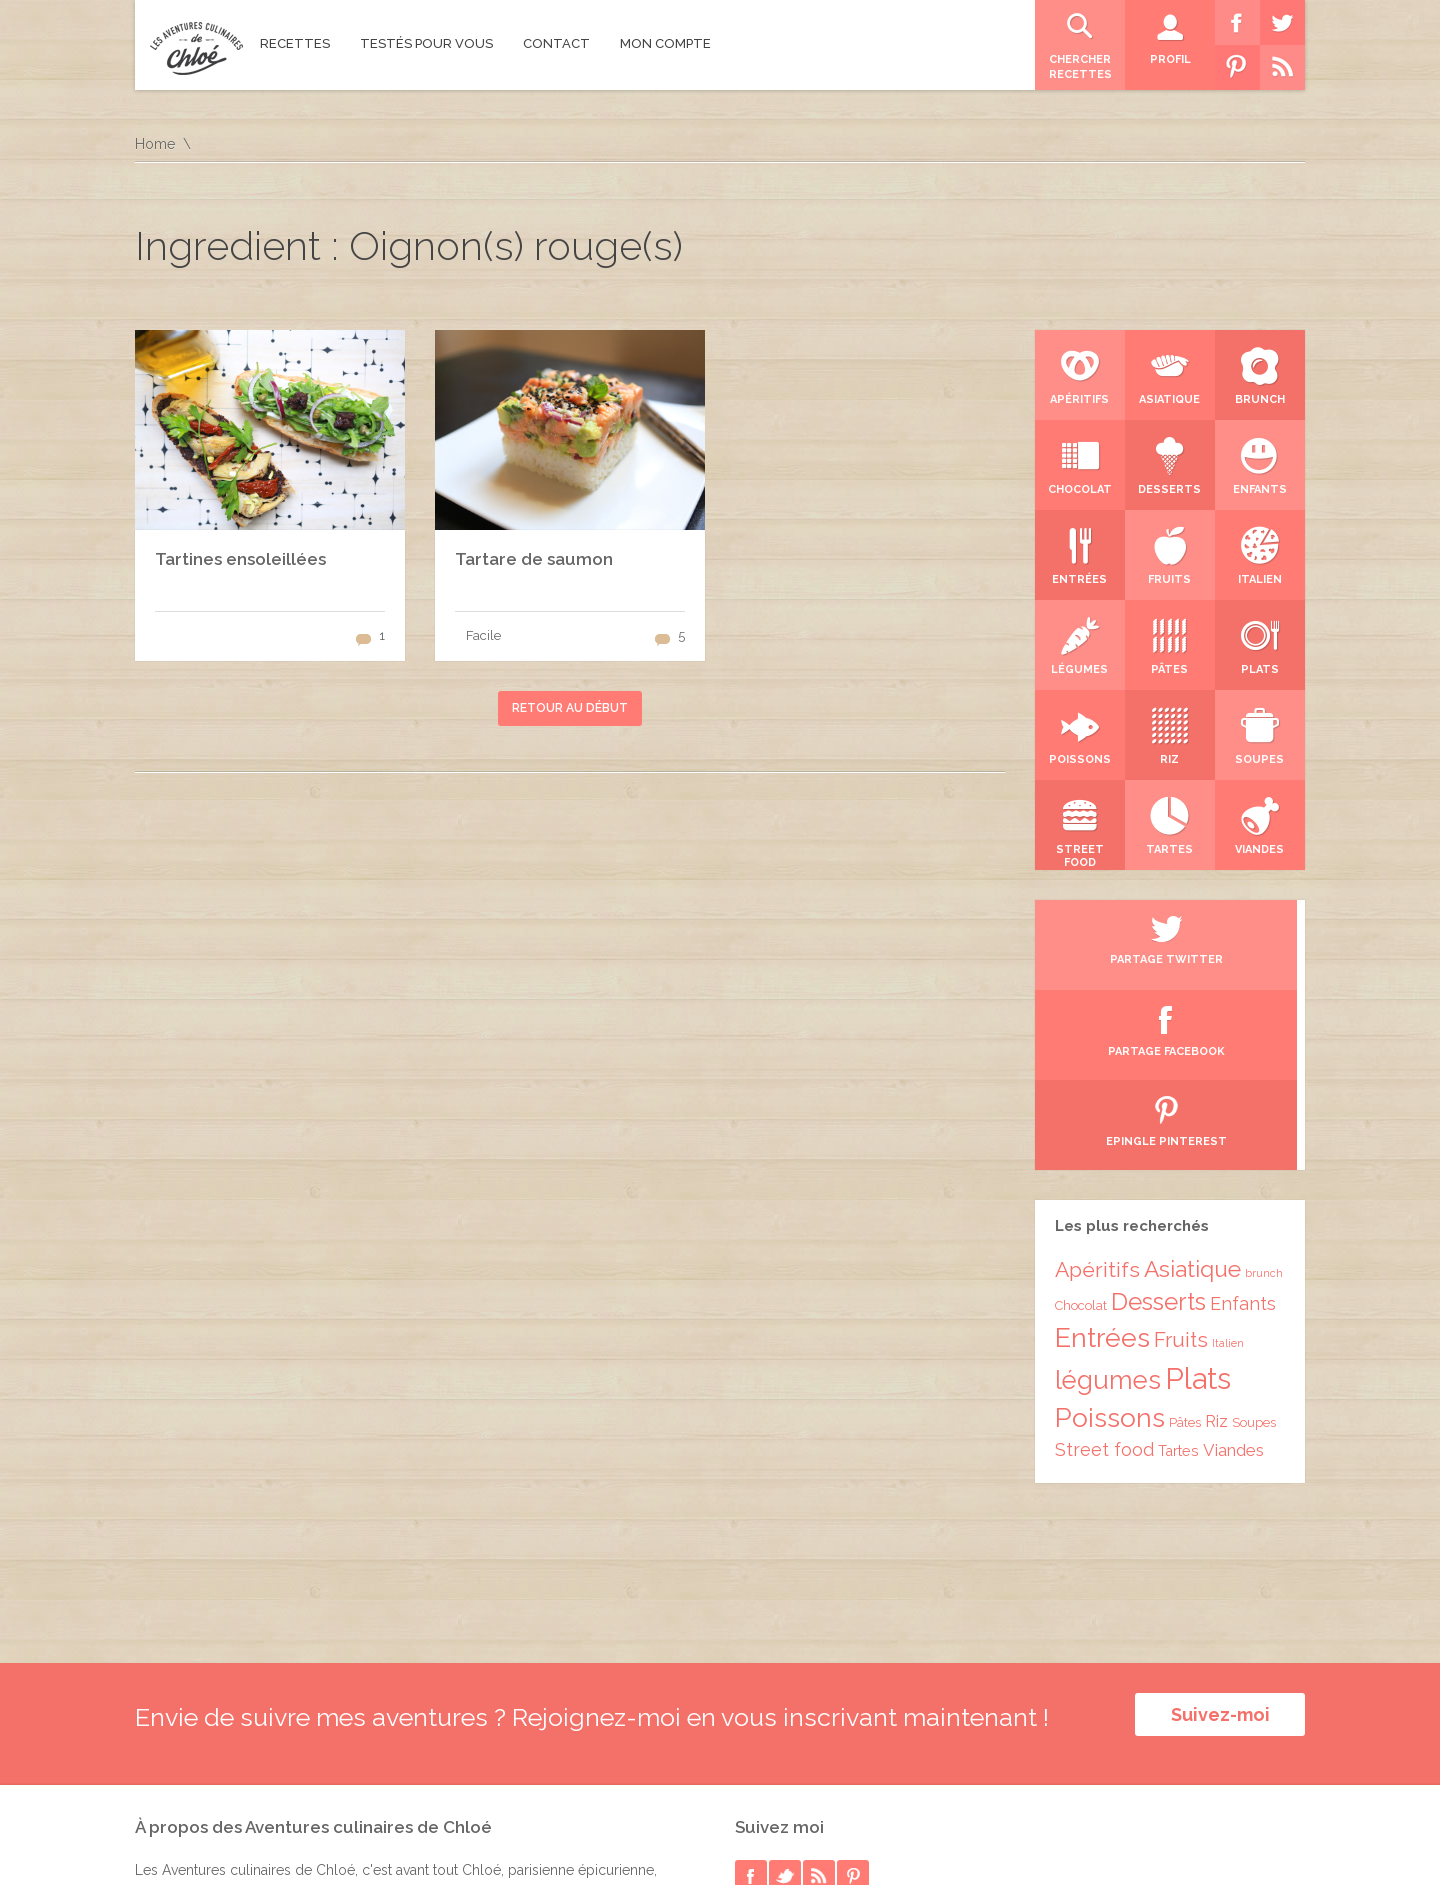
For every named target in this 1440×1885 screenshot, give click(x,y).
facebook (751, 1681)
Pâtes (1185, 1242)
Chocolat (1081, 1125)
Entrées (1102, 1157)
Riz (1216, 1241)
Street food (1104, 1269)
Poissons (1110, 1237)
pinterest (853, 1681)
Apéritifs (1097, 1089)
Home (155, 144)
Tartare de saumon (534, 559)
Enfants (1243, 1123)
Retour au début (570, 708)
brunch (1264, 1093)
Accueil (1281, 1829)
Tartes (1178, 1270)
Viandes (1233, 1270)
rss (819, 1681)
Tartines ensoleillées (240, 559)
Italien (1228, 1163)
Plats (1198, 1198)
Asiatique (1192, 1089)
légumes (1108, 1200)
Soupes (1254, 1242)
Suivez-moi (1220, 1534)
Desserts (1158, 1122)
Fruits (1181, 1160)
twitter (785, 1681)
